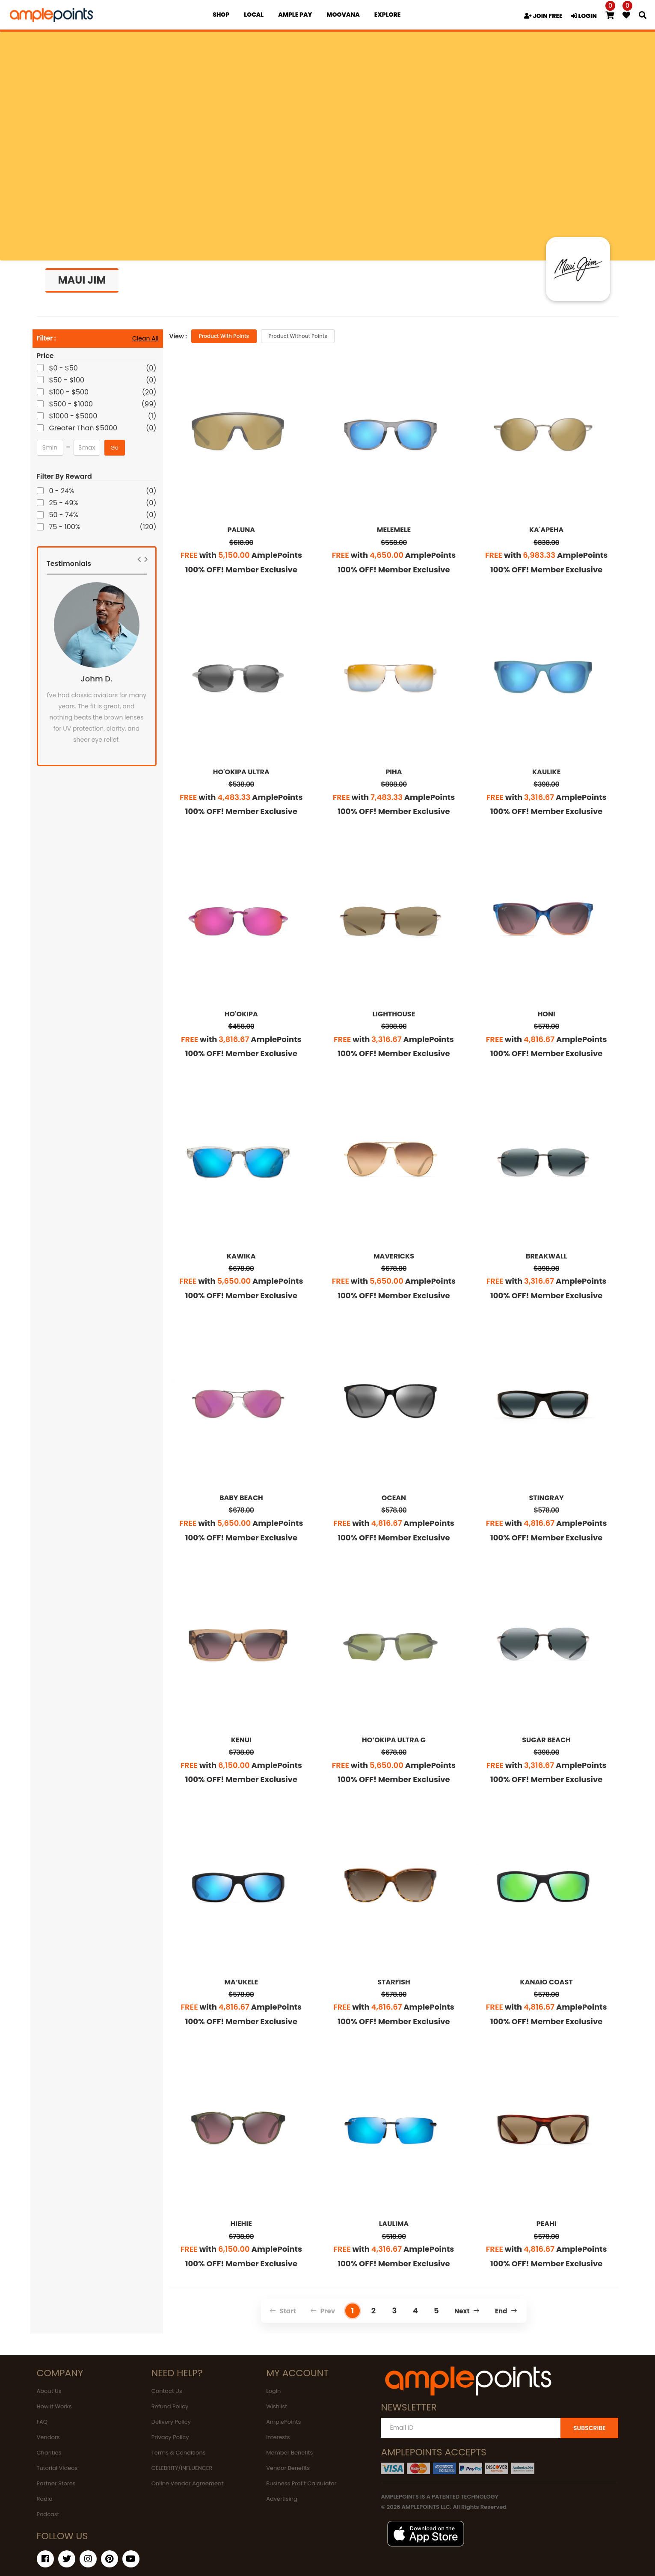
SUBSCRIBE (589, 2428)
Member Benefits (289, 2453)
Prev (322, 2311)
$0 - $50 (64, 368)
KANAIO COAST (546, 1982)
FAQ (42, 2422)
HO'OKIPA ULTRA (241, 772)
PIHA (393, 772)
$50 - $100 (67, 380)
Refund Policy (170, 2406)
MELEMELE (394, 530)
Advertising (281, 2499)
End (506, 2311)
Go (114, 448)
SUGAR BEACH (546, 1740)
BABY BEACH (241, 1498)
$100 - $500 (69, 392)
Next (467, 2311)
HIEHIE (241, 2224)
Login (273, 2391)
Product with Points (224, 336)
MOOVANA (342, 14)
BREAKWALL (546, 1256)
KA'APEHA (546, 530)
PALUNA (241, 530)
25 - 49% (64, 503)
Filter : (46, 338)
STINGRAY (546, 1498)
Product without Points (297, 336)
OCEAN (394, 1498)
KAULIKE (546, 772)
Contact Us (166, 2391)
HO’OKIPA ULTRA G (394, 1740)
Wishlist (276, 2406)
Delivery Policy (171, 2422)
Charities (49, 2453)
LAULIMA (394, 2224)
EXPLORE (387, 14)
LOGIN (584, 16)
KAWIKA (241, 1256)
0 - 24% (62, 491)
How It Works (54, 2406)
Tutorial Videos (57, 2468)
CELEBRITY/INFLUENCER (182, 2468)
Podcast (48, 2514)
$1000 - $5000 (74, 416)
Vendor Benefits (288, 2468)
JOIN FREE (543, 16)
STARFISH (393, 1982)
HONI (546, 1014)
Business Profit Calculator (301, 2483)
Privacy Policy (170, 2437)
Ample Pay (295, 14)
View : (178, 336)
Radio (45, 2499)
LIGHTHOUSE (394, 1014)
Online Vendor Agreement (187, 2483)
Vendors (48, 2437)
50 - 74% (64, 515)
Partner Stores (56, 2483)
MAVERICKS (393, 1256)
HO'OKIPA (241, 1014)
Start (283, 2311)
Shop (221, 14)
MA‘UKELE (241, 1982)
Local (254, 14)
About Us (49, 2391)
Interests (278, 2437)
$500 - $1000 (72, 404)
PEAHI (546, 2224)
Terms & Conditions (178, 2453)
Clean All (145, 338)
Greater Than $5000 (84, 428)
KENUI (241, 1740)
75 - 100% (65, 527)
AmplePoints (283, 2422)
